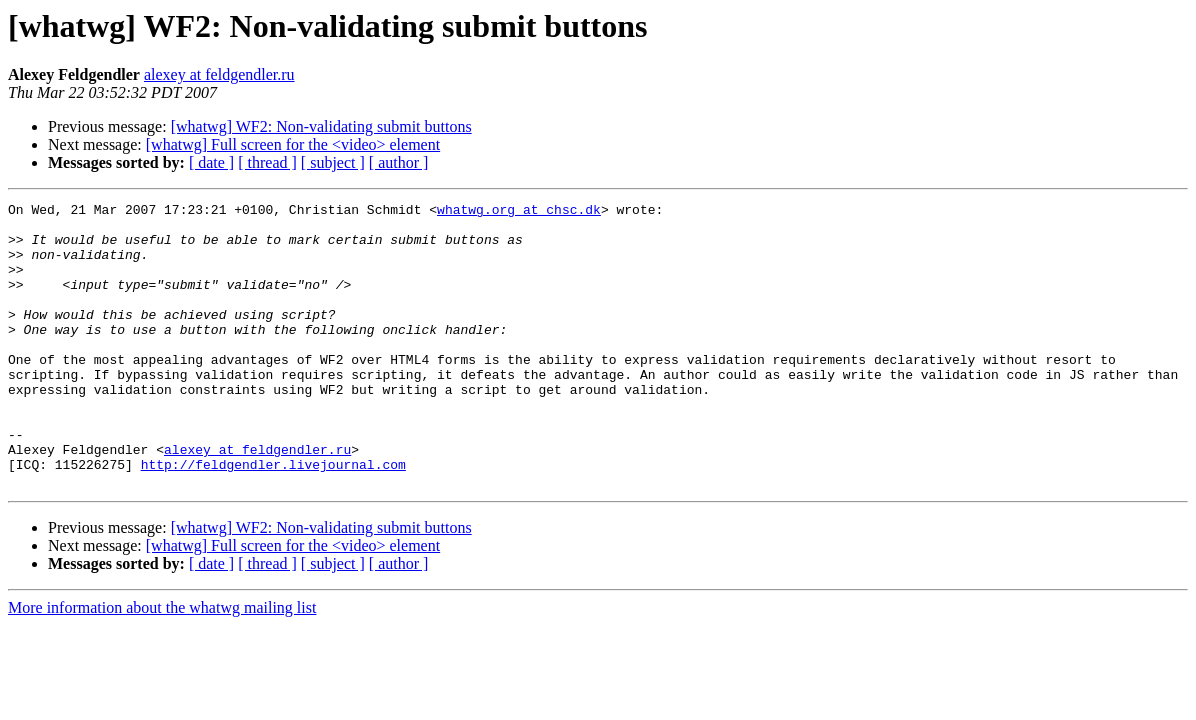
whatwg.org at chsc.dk (519, 212)
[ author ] (399, 162)
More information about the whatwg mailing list (162, 664)
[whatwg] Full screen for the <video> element (293, 144)
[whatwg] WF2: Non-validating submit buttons (321, 126)
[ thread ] (267, 162)
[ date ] (211, 162)
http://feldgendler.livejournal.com (273, 518)
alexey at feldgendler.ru (219, 74)
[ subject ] (333, 162)
